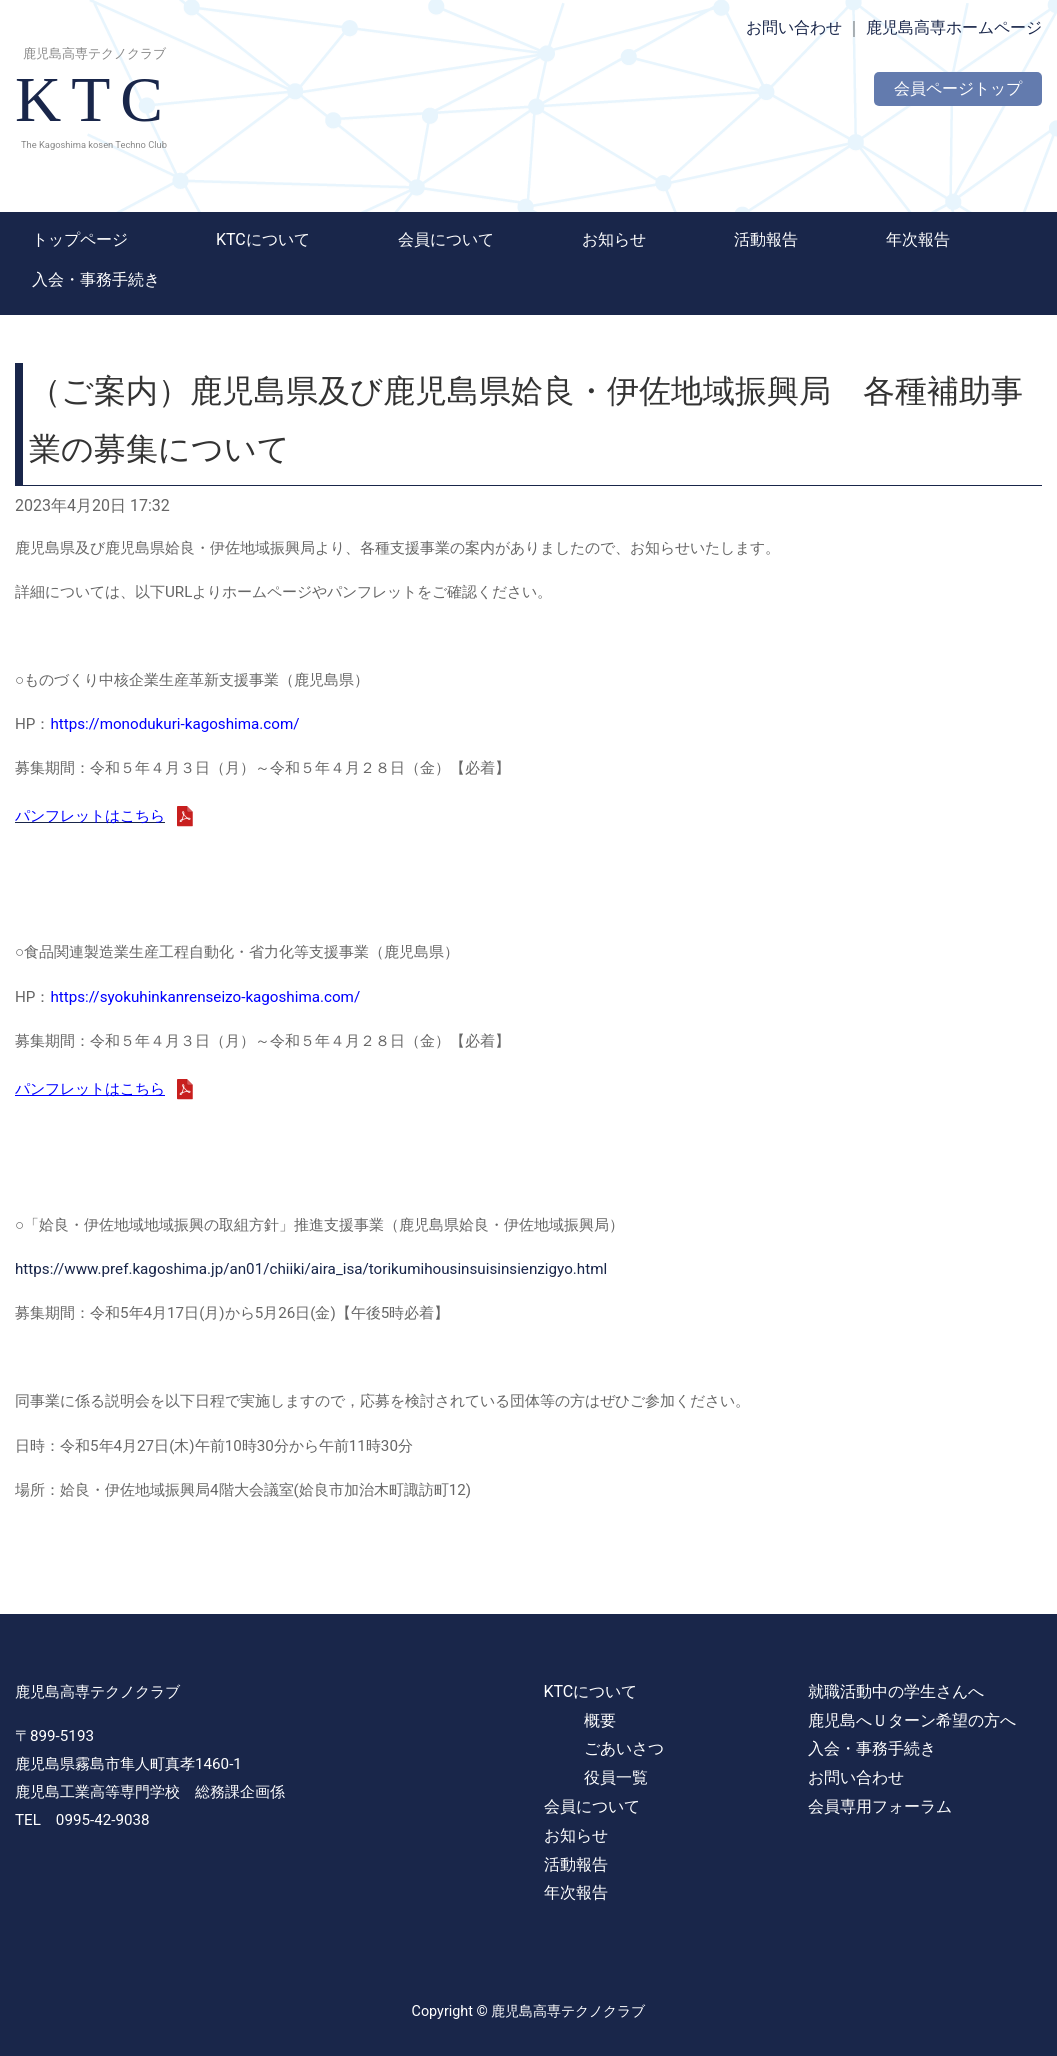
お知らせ (614, 239)
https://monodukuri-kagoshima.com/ (174, 724)
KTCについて (263, 239)
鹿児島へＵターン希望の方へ (912, 1720)
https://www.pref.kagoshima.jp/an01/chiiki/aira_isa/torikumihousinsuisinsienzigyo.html (311, 1269)
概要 (600, 1720)
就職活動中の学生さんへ (896, 1691)
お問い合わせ (794, 27)
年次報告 (918, 239)
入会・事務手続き (96, 279)
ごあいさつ (624, 1748)
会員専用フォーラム (880, 1806)
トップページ (80, 239)
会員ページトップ (958, 88)
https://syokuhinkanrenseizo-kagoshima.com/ (205, 997)
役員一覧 (616, 1777)
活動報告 (766, 239)
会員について (446, 239)
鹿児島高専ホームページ (954, 27)
